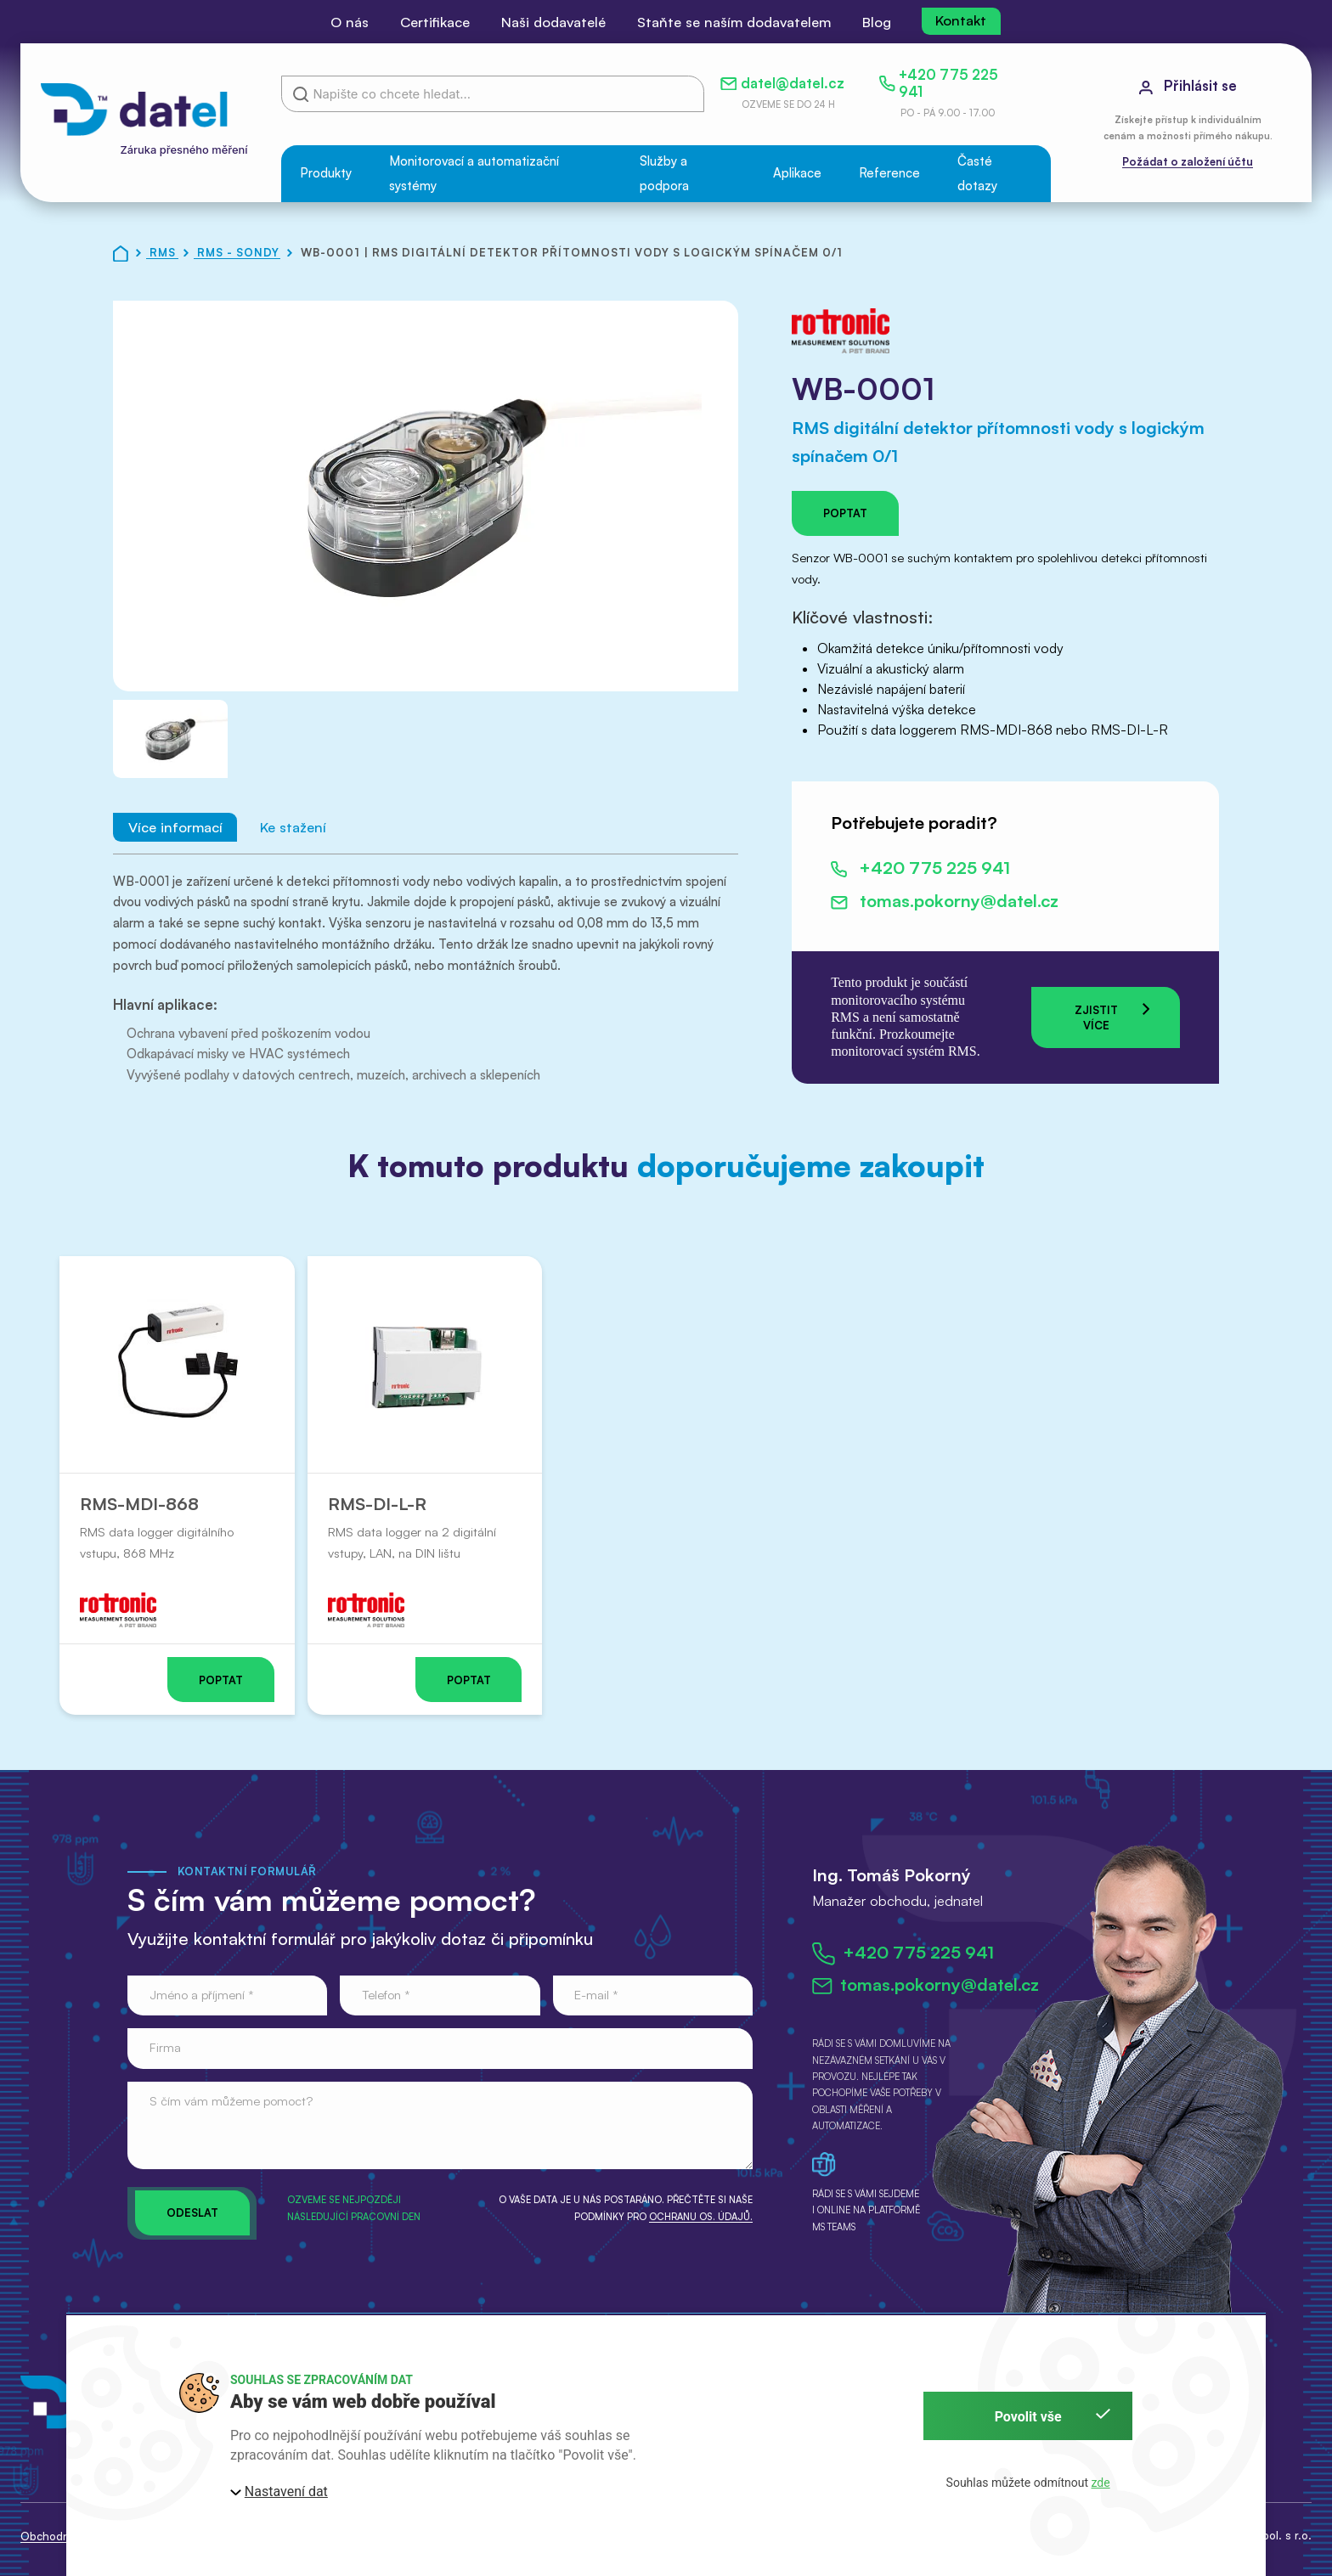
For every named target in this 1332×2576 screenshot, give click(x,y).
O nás (349, 22)
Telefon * (386, 1995)
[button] (325, 173)
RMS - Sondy (240, 252)
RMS (164, 252)
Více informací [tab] (175, 828)
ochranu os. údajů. (701, 2217)
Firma (165, 2047)
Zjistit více (1112, 1016)
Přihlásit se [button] (1188, 85)
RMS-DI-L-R (376, 1503)
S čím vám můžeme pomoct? (231, 2101)
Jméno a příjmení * (202, 1995)
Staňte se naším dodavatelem (734, 22)
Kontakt (960, 20)
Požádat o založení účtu (1187, 161)
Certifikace (435, 22)
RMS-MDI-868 (139, 1503)
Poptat (845, 513)
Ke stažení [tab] (293, 828)
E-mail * (596, 1995)
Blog (876, 22)
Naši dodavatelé (553, 22)
